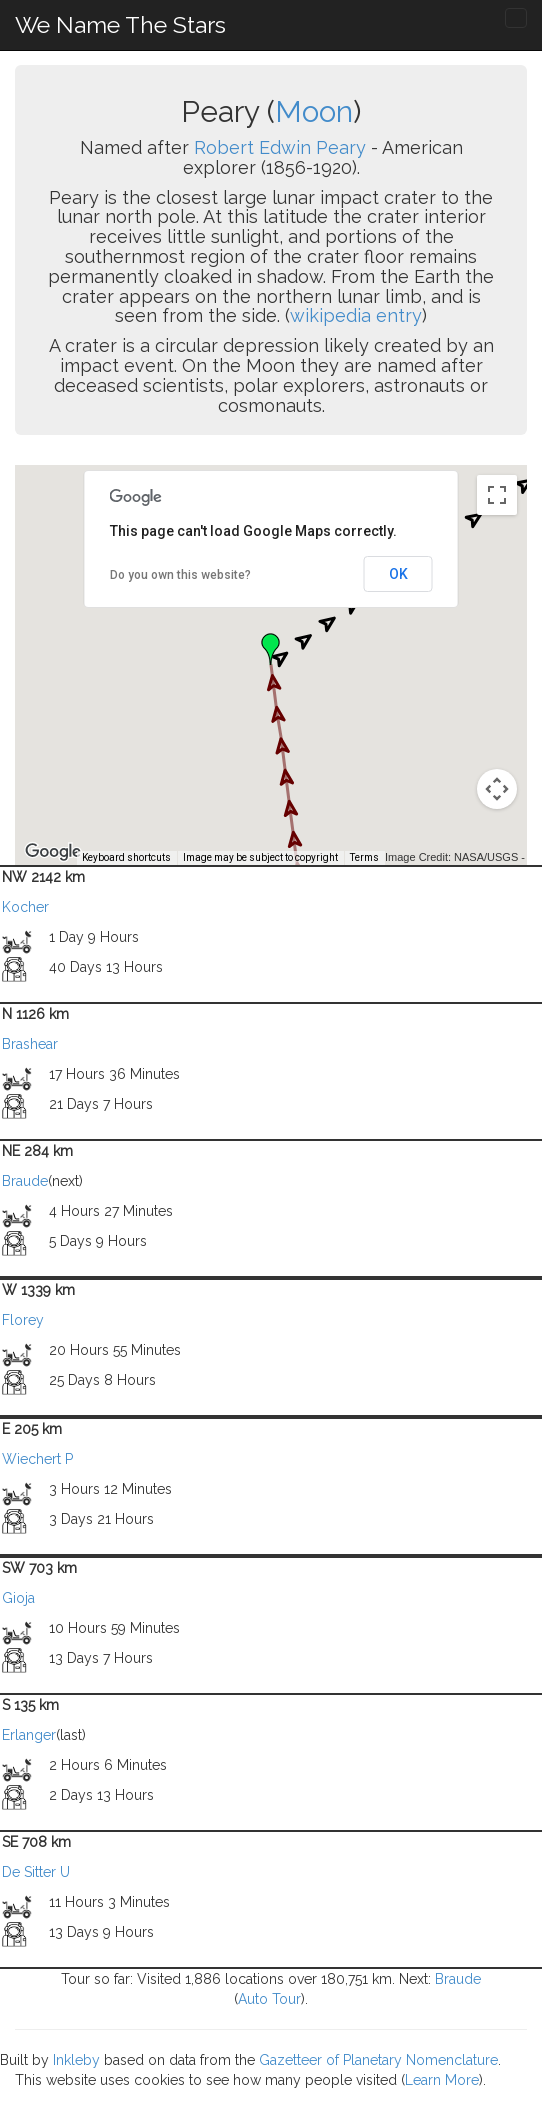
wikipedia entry (356, 315)
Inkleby (76, 2060)
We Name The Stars (120, 24)
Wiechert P (37, 1459)
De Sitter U (36, 1872)
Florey (23, 1320)
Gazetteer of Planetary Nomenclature (378, 2060)
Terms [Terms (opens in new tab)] (364, 857)
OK (398, 574)
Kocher (25, 907)
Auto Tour (269, 1999)
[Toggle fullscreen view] (497, 495)
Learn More (442, 2080)
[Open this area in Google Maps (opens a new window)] (53, 852)
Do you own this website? (180, 575)
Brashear (30, 1044)
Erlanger (29, 1735)
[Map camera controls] (497, 789)
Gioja (18, 1598)
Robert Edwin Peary (280, 147)
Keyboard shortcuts (126, 857)
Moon (314, 111)
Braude (25, 1181)
